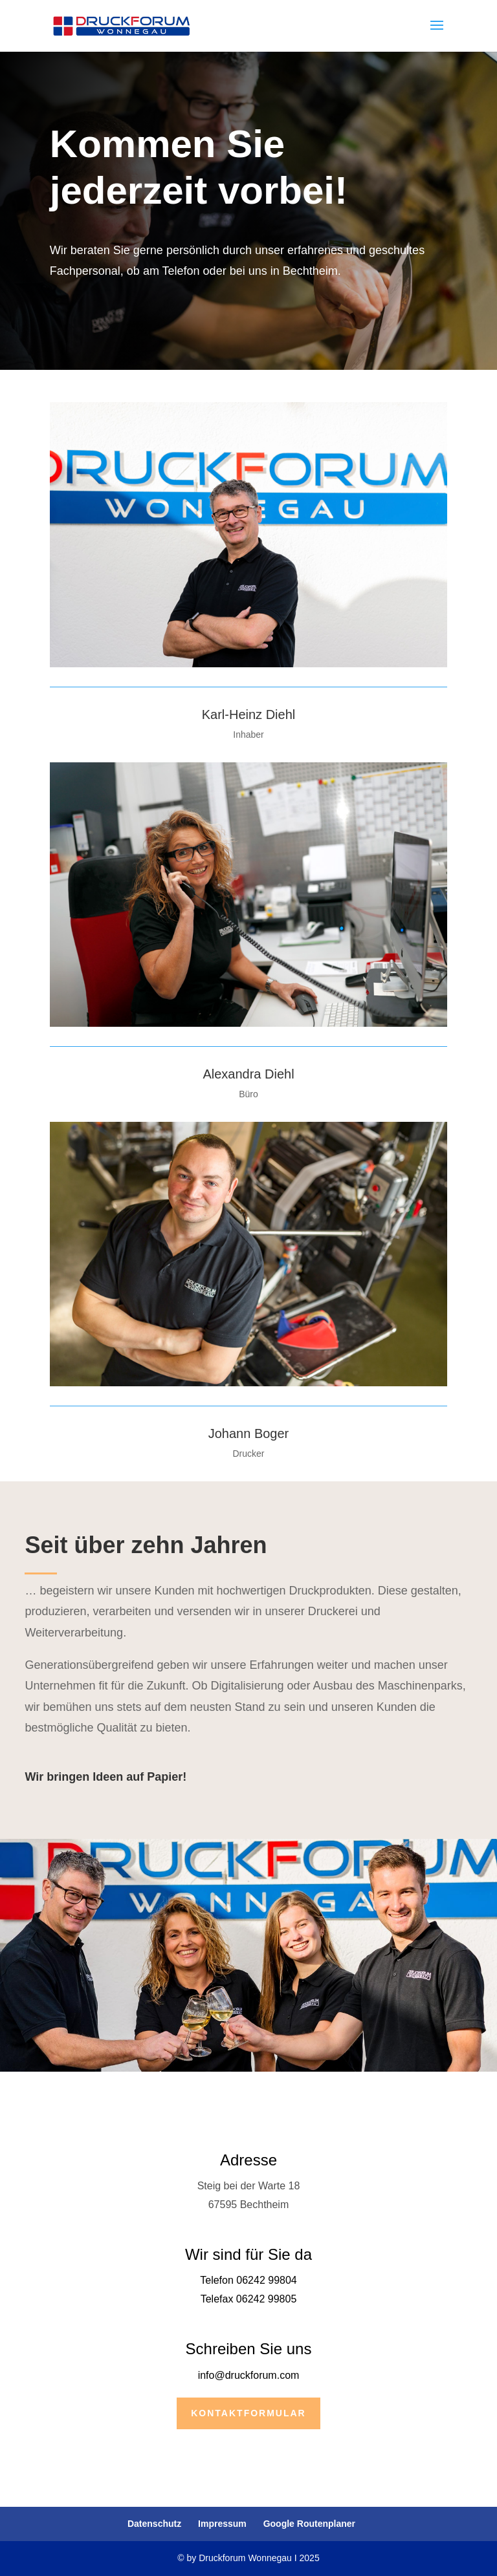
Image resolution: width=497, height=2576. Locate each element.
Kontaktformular (248, 2413)
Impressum (222, 2523)
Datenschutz (154, 2523)
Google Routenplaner (309, 2523)
